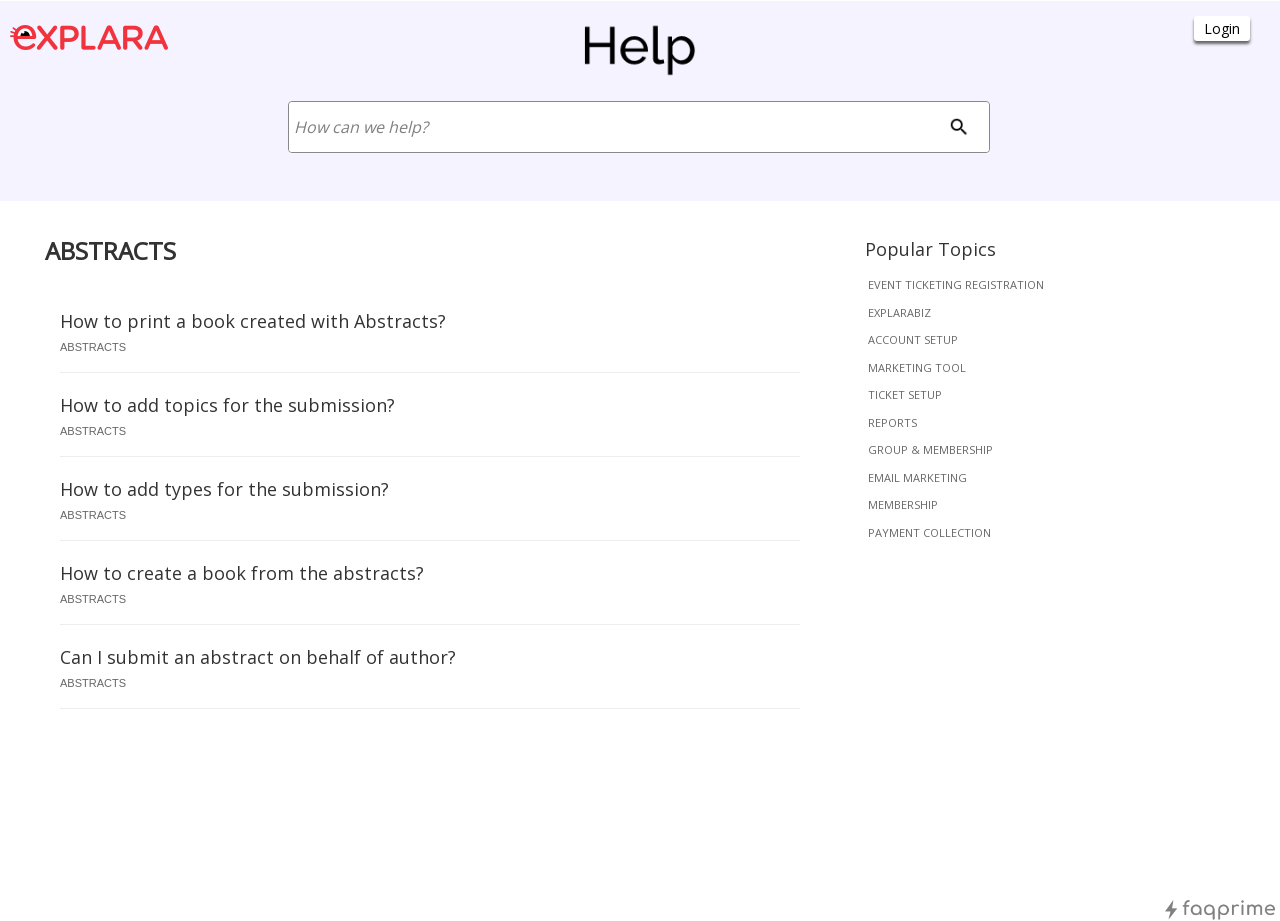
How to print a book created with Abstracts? (253, 321)
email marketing (917, 477)
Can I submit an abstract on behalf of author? (258, 657)
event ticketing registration (956, 284)
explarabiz (899, 312)
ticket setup (905, 394)
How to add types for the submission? (224, 489)
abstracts (93, 347)
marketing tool (917, 367)
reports (892, 422)
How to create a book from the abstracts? (242, 573)
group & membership (930, 449)
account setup (913, 339)
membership (903, 504)
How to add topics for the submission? (227, 405)
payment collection (929, 532)
